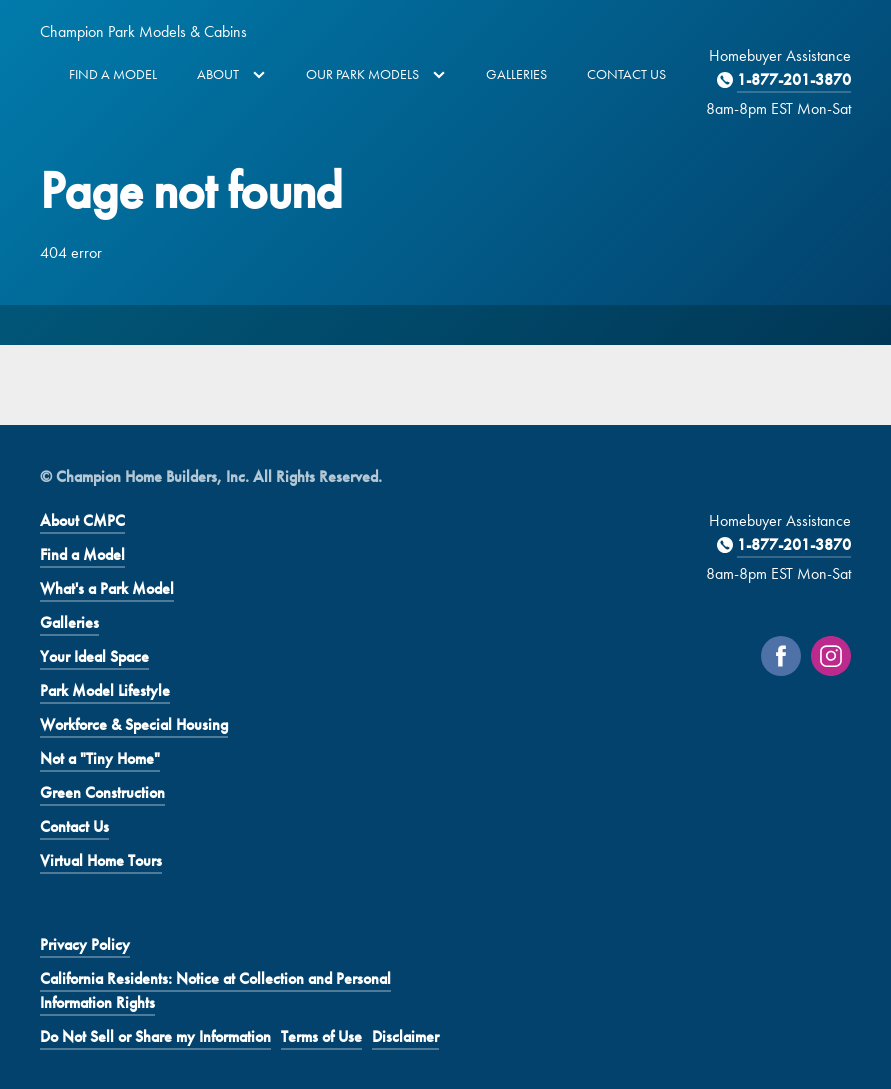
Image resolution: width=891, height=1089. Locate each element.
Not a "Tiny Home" (100, 758)
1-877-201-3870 (794, 79)
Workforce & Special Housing (134, 724)
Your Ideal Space (94, 656)
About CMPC (82, 520)
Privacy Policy (85, 944)
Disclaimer (405, 1036)
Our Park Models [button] (376, 74)
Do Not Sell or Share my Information (155, 1036)
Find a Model (113, 74)
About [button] (231, 74)
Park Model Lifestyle (105, 690)
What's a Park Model (107, 588)
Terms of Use (321, 1036)
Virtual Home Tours (101, 860)
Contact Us (626, 74)
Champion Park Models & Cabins (143, 31)
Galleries (516, 74)
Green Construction (102, 792)
